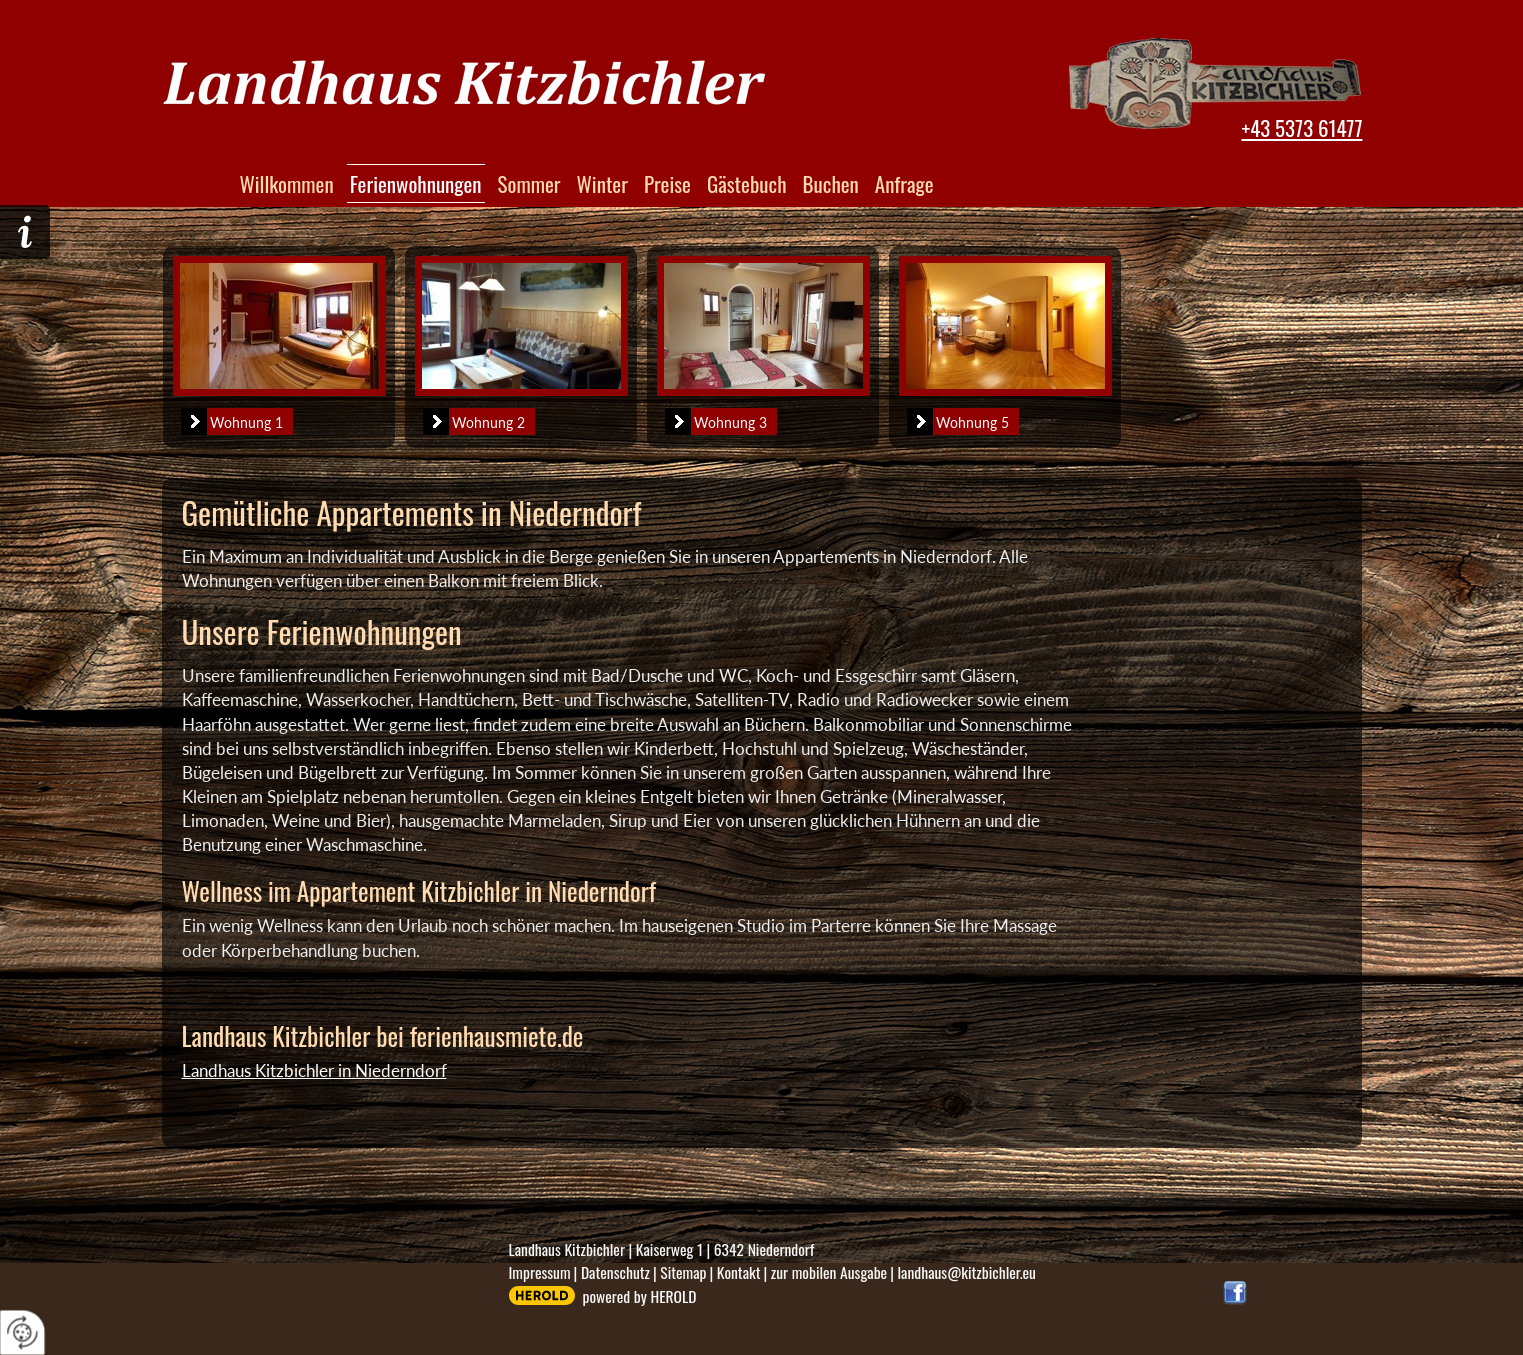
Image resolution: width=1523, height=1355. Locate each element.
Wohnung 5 (958, 421)
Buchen (831, 183)
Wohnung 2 (474, 421)
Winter (602, 183)
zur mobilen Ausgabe (829, 1272)
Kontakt (739, 1272)
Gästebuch (747, 183)
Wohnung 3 (716, 421)
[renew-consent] (22, 1332)
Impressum (540, 1272)
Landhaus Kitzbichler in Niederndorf (314, 1070)
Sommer (529, 183)
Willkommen (287, 183)
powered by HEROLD (640, 1296)
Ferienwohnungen (416, 183)
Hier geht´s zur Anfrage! (25, 232)
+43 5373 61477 (1301, 127)
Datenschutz (615, 1272)
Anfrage (904, 183)
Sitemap (683, 1272)
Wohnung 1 (232, 421)
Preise (667, 183)
